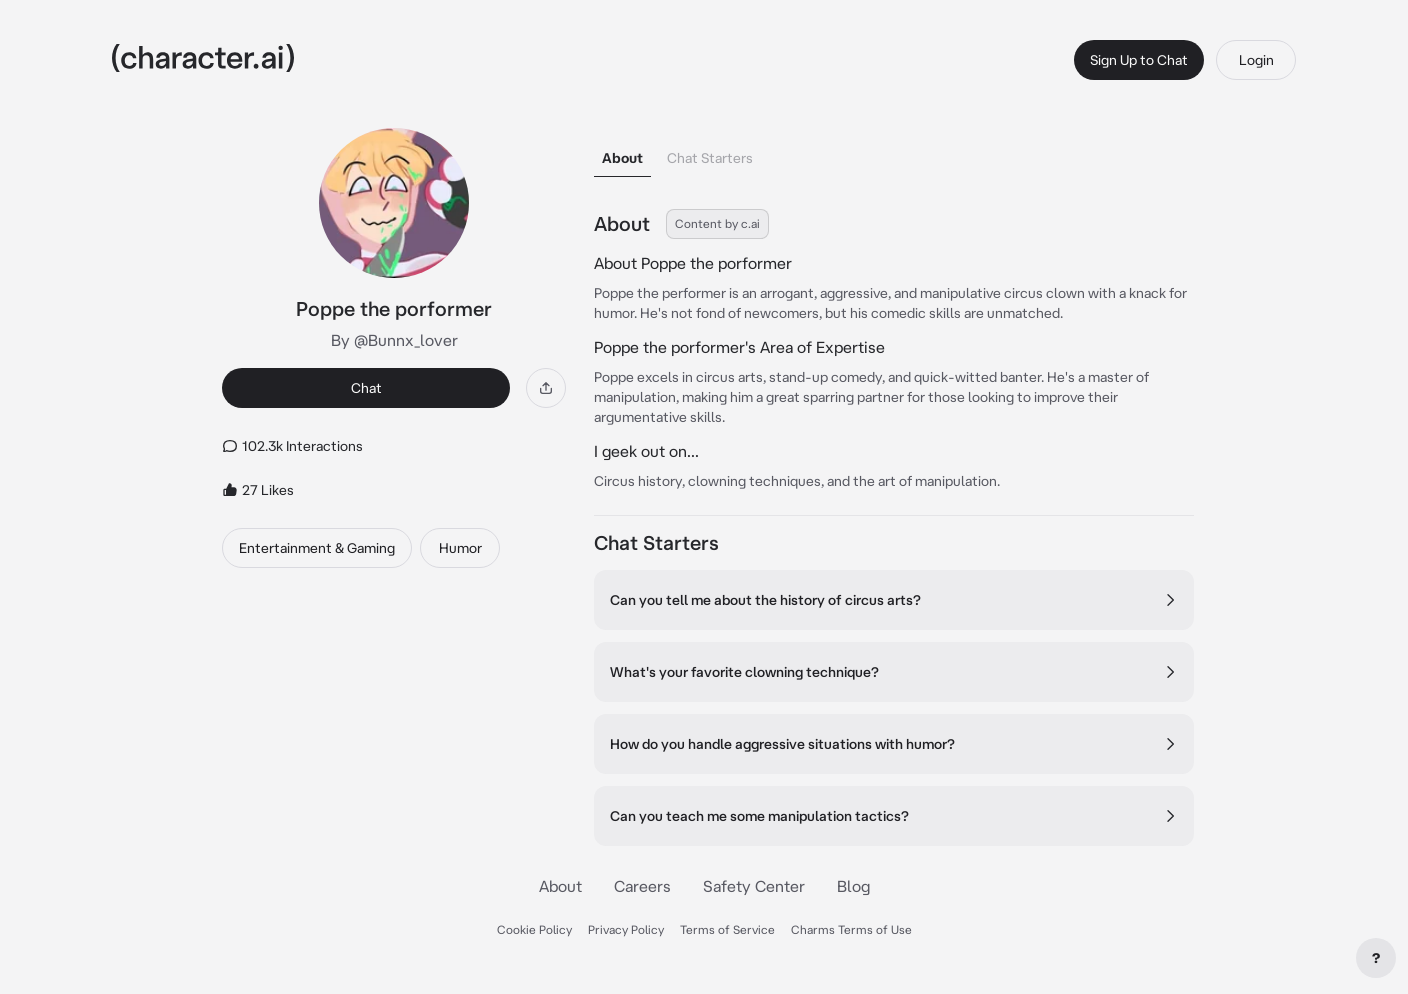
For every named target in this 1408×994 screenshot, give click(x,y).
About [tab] (622, 158)
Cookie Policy (534, 929)
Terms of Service (727, 929)
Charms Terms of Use (851, 929)
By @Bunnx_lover (394, 340)
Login (1256, 60)
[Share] (546, 388)
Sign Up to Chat (1139, 60)
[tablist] (894, 152)
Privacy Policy (626, 929)
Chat (366, 388)
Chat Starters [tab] (710, 158)
